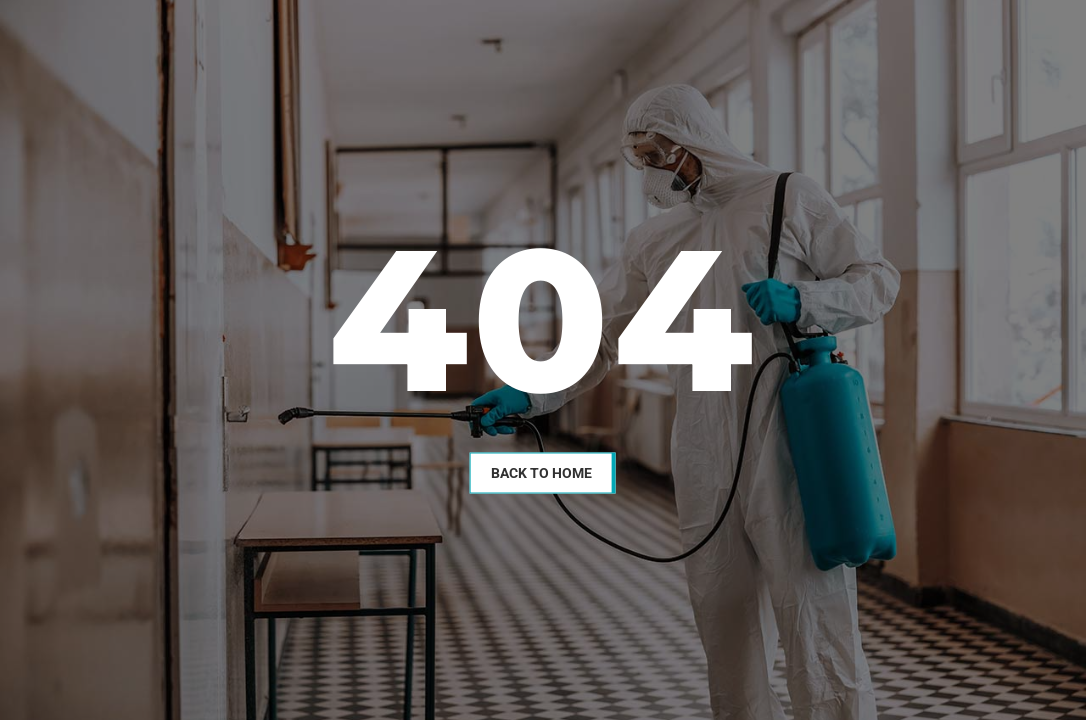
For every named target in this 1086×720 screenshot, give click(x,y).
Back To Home (541, 472)
